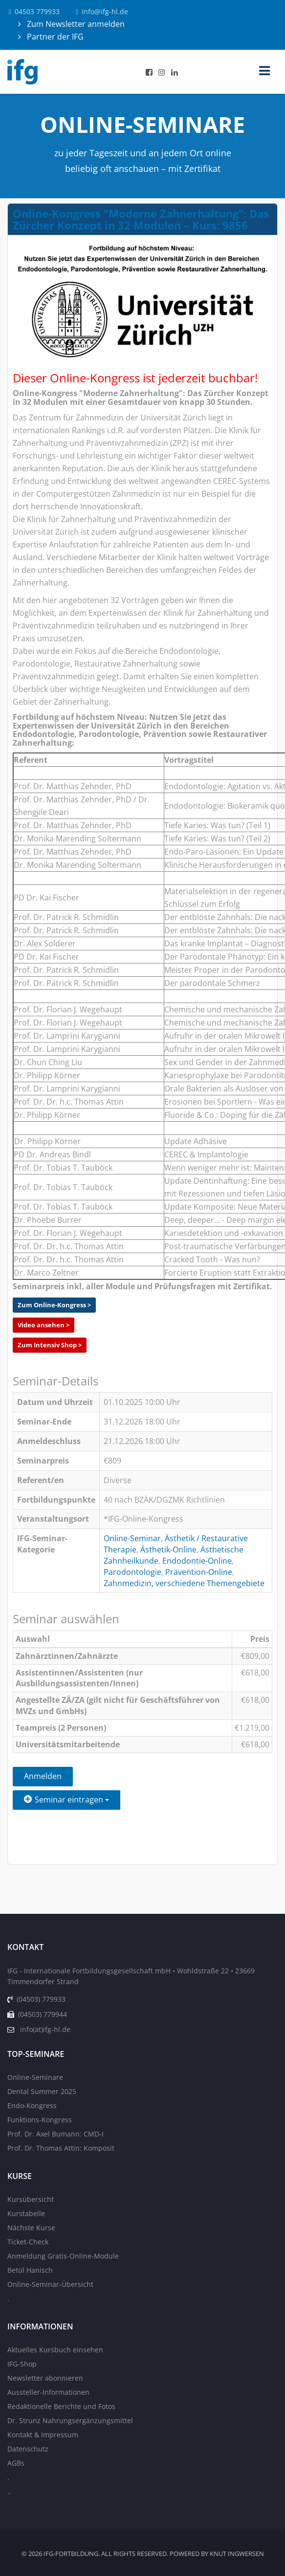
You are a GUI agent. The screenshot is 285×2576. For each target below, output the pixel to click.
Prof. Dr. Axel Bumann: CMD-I (55, 2133)
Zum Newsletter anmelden (75, 24)
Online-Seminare (35, 2077)
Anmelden (43, 1776)
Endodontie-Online (197, 1560)
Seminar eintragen (66, 1799)
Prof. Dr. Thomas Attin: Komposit (60, 2148)
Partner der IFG (54, 37)
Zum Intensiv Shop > (50, 1344)
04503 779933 (37, 11)
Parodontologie (132, 1572)
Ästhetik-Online (168, 1549)
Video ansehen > (43, 1324)
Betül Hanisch (30, 2270)
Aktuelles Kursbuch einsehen (55, 2349)
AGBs (15, 2463)
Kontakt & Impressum (42, 2434)
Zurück (37, 1848)
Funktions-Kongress (39, 2119)
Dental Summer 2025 (41, 2091)
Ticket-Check (27, 2241)
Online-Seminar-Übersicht (50, 2284)
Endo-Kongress (32, 2105)
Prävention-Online (198, 1572)
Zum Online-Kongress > (54, 1304)
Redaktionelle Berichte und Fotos (61, 2406)
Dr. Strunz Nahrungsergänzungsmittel (70, 2420)
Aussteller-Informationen (48, 2392)
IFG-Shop (22, 2363)
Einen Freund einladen (65, 1823)
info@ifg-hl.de (105, 11)
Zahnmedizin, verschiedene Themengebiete (184, 1583)
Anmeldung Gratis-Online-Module (63, 2256)
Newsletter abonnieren (45, 2378)
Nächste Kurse (31, 2227)
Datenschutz (27, 2448)
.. (9, 2491)
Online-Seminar (132, 1538)
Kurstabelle (26, 2213)
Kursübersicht (30, 2199)
